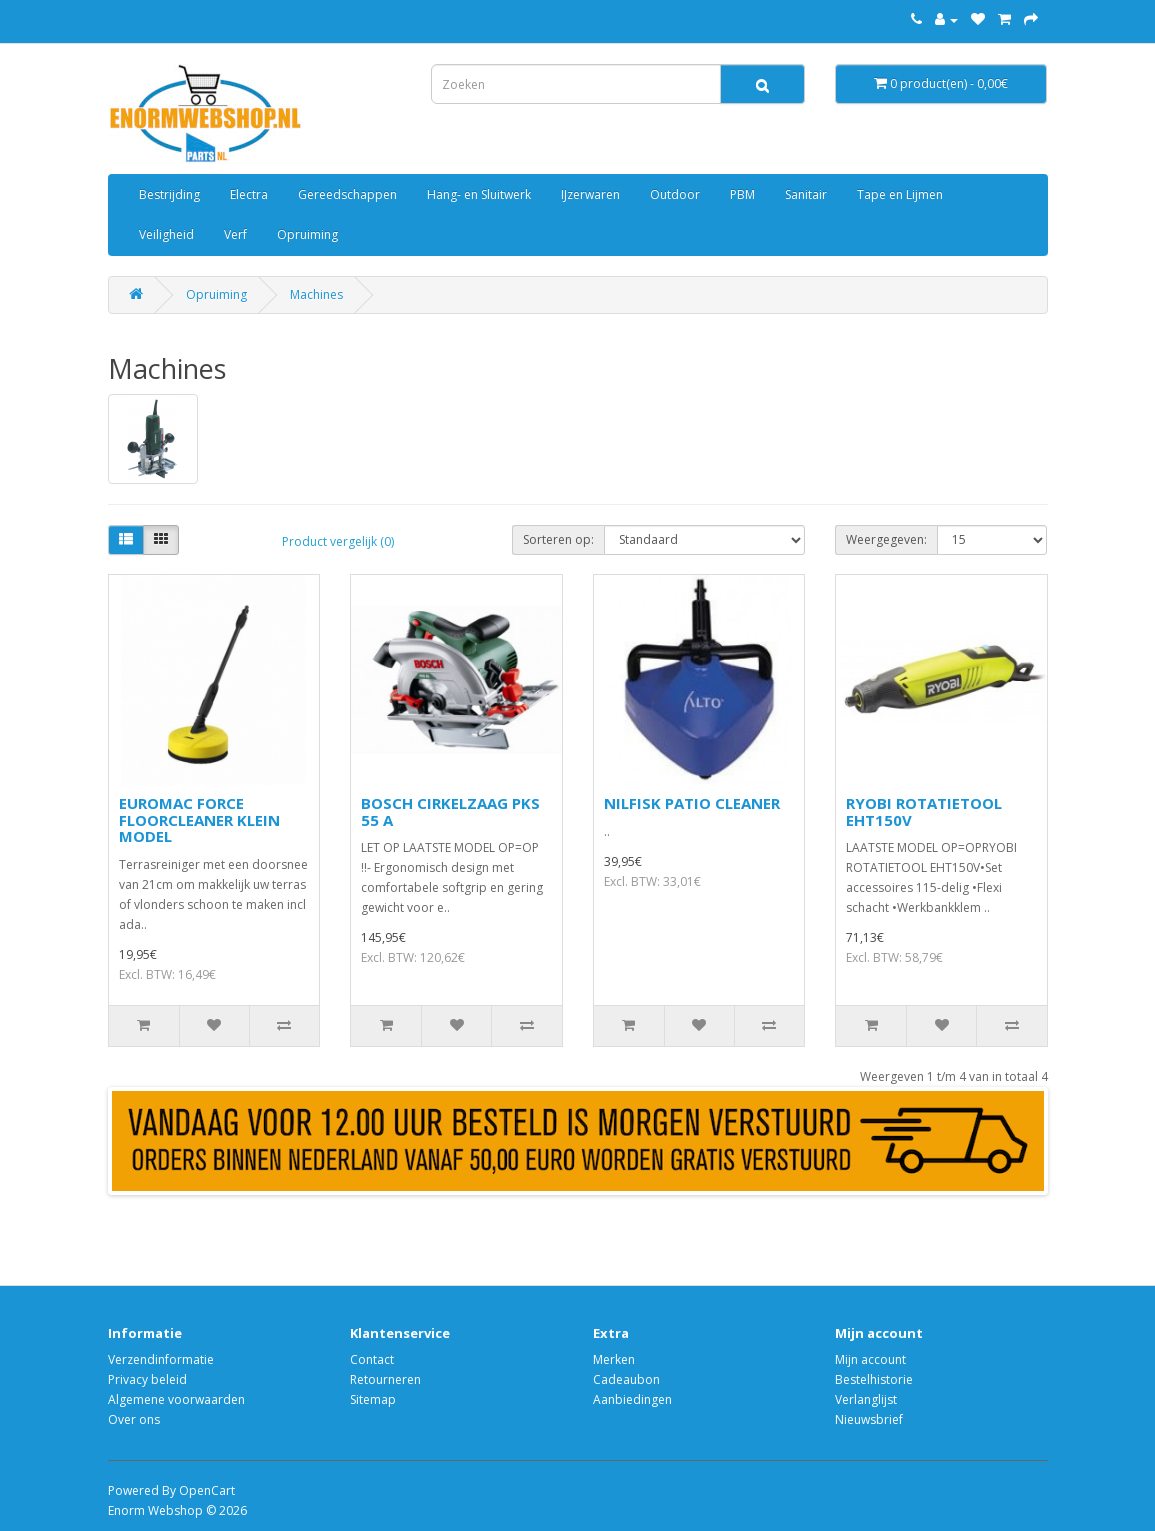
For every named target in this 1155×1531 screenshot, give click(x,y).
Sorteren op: (558, 539)
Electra (249, 194)
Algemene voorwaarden (176, 1399)
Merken (614, 1359)
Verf (235, 234)
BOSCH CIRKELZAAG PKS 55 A (450, 811)
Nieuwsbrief (869, 1419)
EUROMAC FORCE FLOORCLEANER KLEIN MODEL (199, 819)
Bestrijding (169, 194)
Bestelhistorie (874, 1379)
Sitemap (373, 1399)
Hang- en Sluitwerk (479, 194)
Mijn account (870, 1359)
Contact (372, 1359)
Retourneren (385, 1379)
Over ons (134, 1419)
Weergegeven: (886, 539)
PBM (742, 194)
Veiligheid (166, 234)
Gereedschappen (347, 194)
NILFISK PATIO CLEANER (692, 803)
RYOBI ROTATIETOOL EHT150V (924, 811)
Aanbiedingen (632, 1399)
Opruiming (307, 234)
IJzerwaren (590, 194)
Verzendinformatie (161, 1359)
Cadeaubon (626, 1379)
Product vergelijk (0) (338, 541)
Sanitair (806, 194)
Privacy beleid (147, 1379)
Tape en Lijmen (900, 194)
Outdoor (675, 194)
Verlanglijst (866, 1399)
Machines (316, 294)
